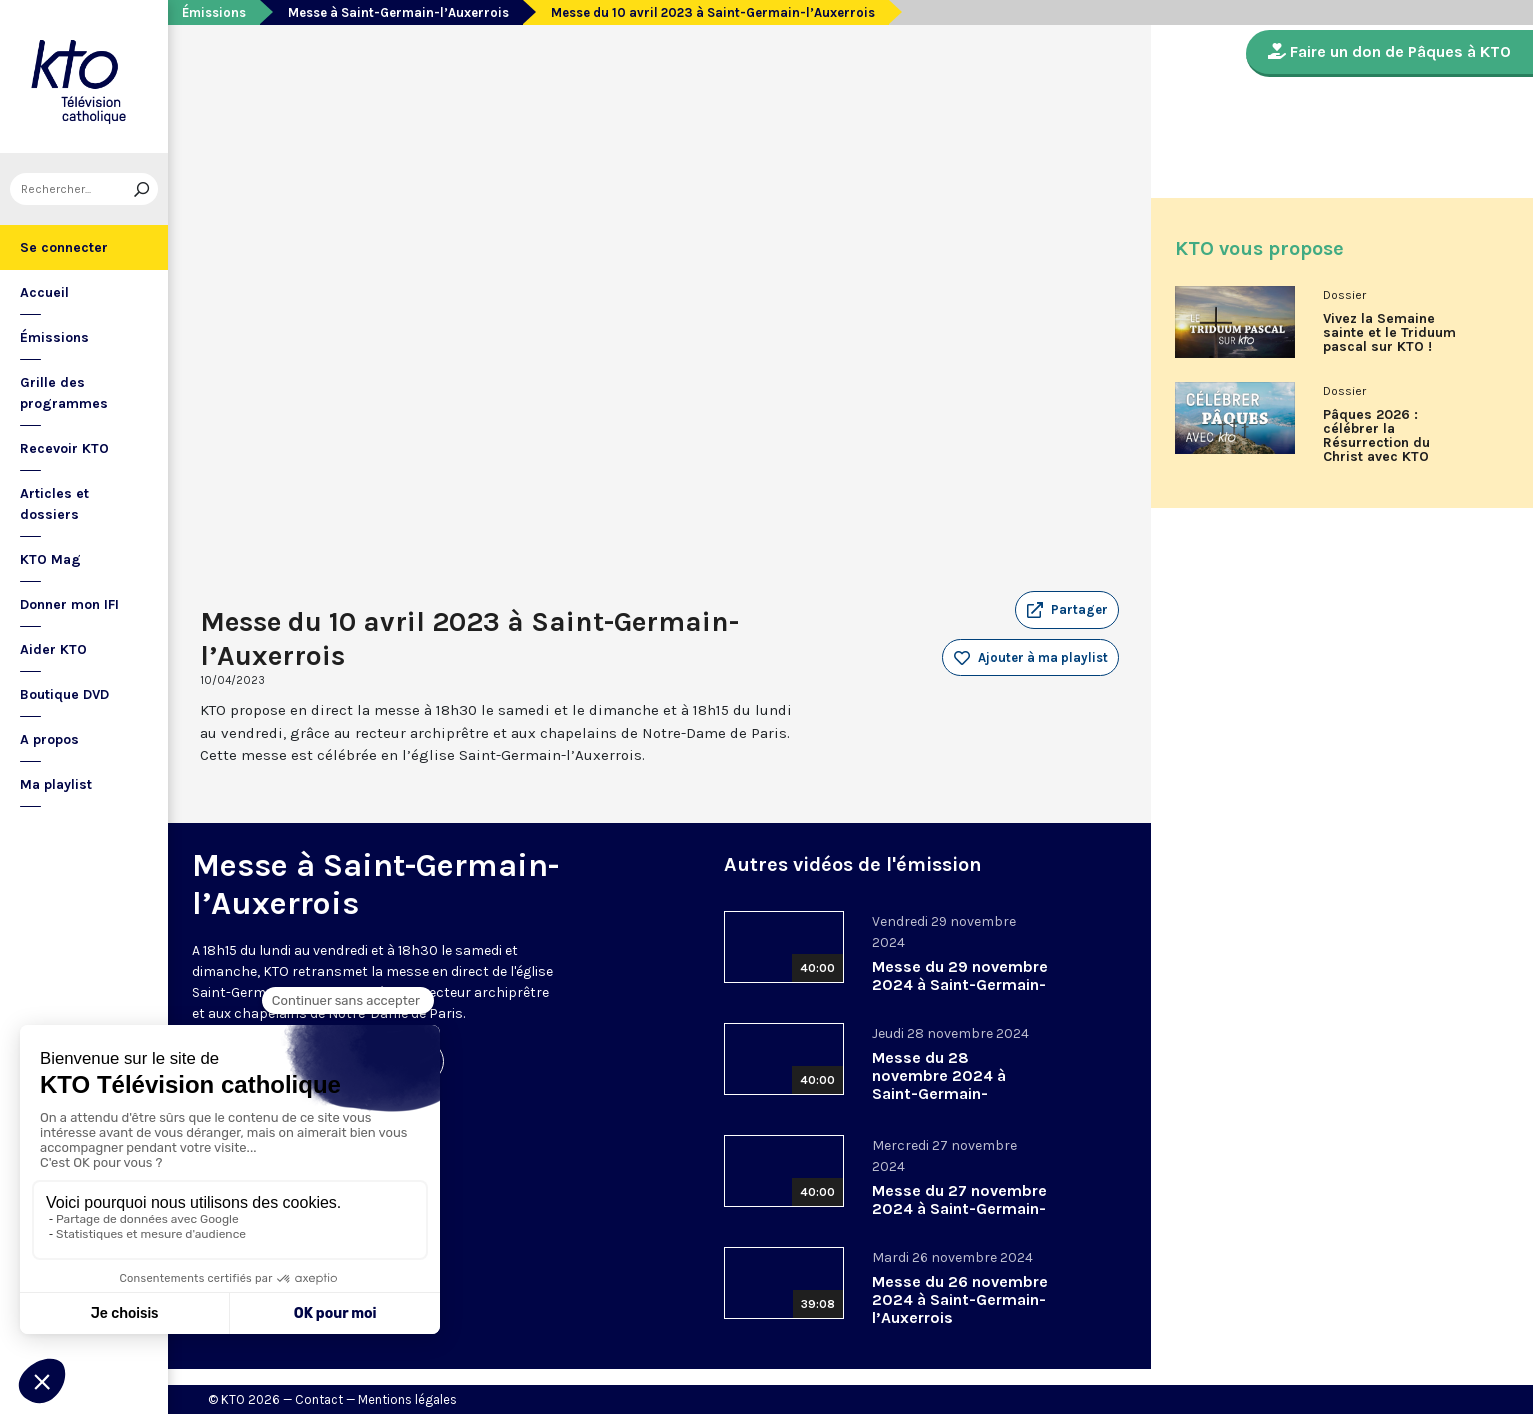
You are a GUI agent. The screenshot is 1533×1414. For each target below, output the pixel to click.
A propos (49, 739)
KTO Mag (50, 559)
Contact (319, 1399)
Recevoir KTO (64, 448)
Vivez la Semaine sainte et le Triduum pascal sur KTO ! (1389, 333)
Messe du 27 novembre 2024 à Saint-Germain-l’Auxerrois (959, 1208)
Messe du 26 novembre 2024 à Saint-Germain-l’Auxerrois (960, 1299)
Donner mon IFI (69, 604)
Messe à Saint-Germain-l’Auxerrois (398, 12)
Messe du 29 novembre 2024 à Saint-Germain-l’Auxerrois (960, 984)
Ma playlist (56, 784)
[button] (1067, 610)
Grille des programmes (64, 393)
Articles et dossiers (54, 504)
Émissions (54, 337)
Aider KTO (53, 649)
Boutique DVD (64, 694)
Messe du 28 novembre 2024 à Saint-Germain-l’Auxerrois (939, 1084)
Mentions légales (407, 1399)
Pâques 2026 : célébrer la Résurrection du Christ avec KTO (1376, 436)
